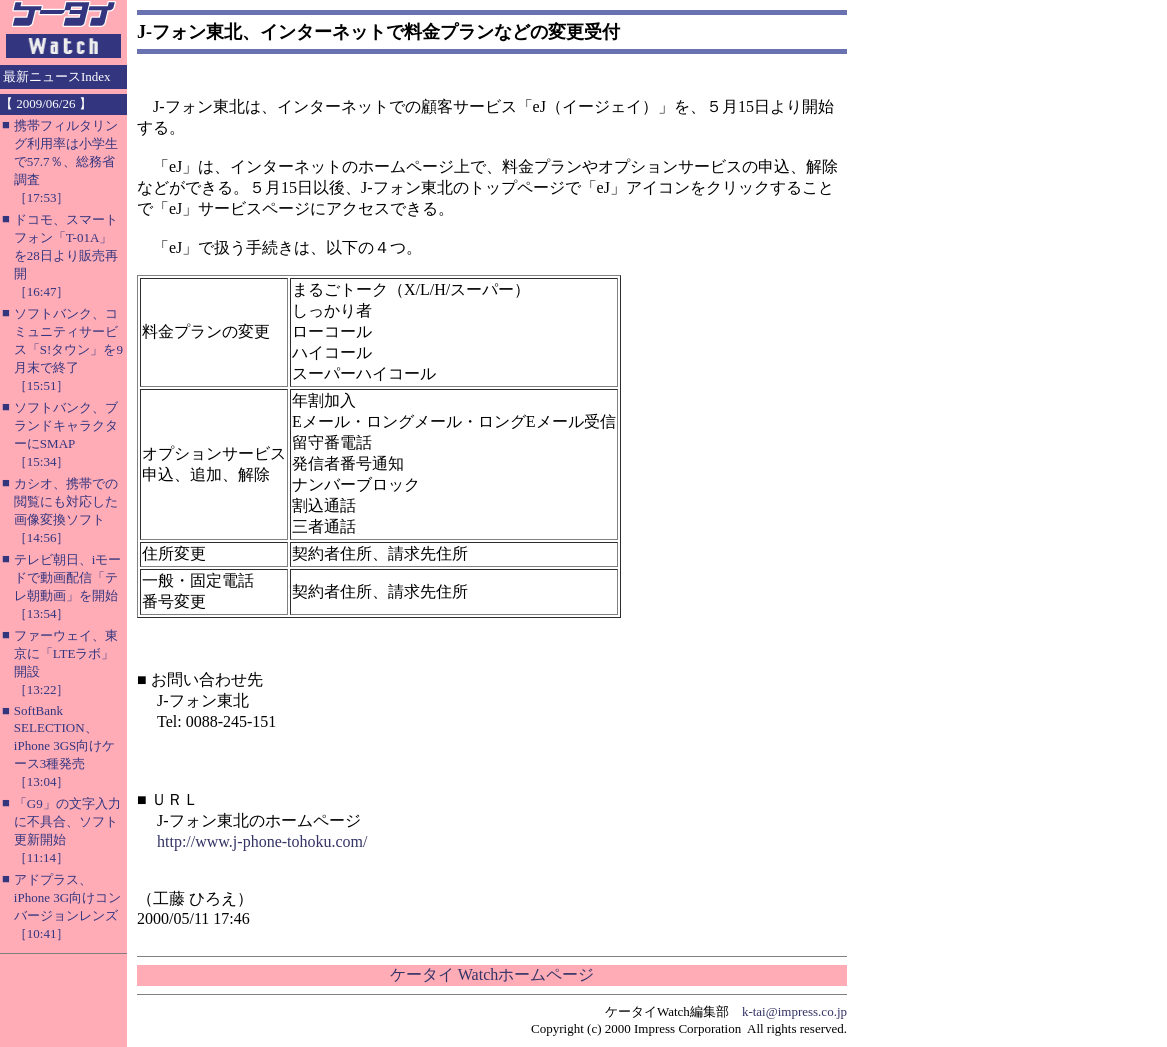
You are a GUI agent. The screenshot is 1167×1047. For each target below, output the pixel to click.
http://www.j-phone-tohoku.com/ (262, 841)
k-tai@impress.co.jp (794, 1011)
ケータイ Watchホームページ (492, 974)
